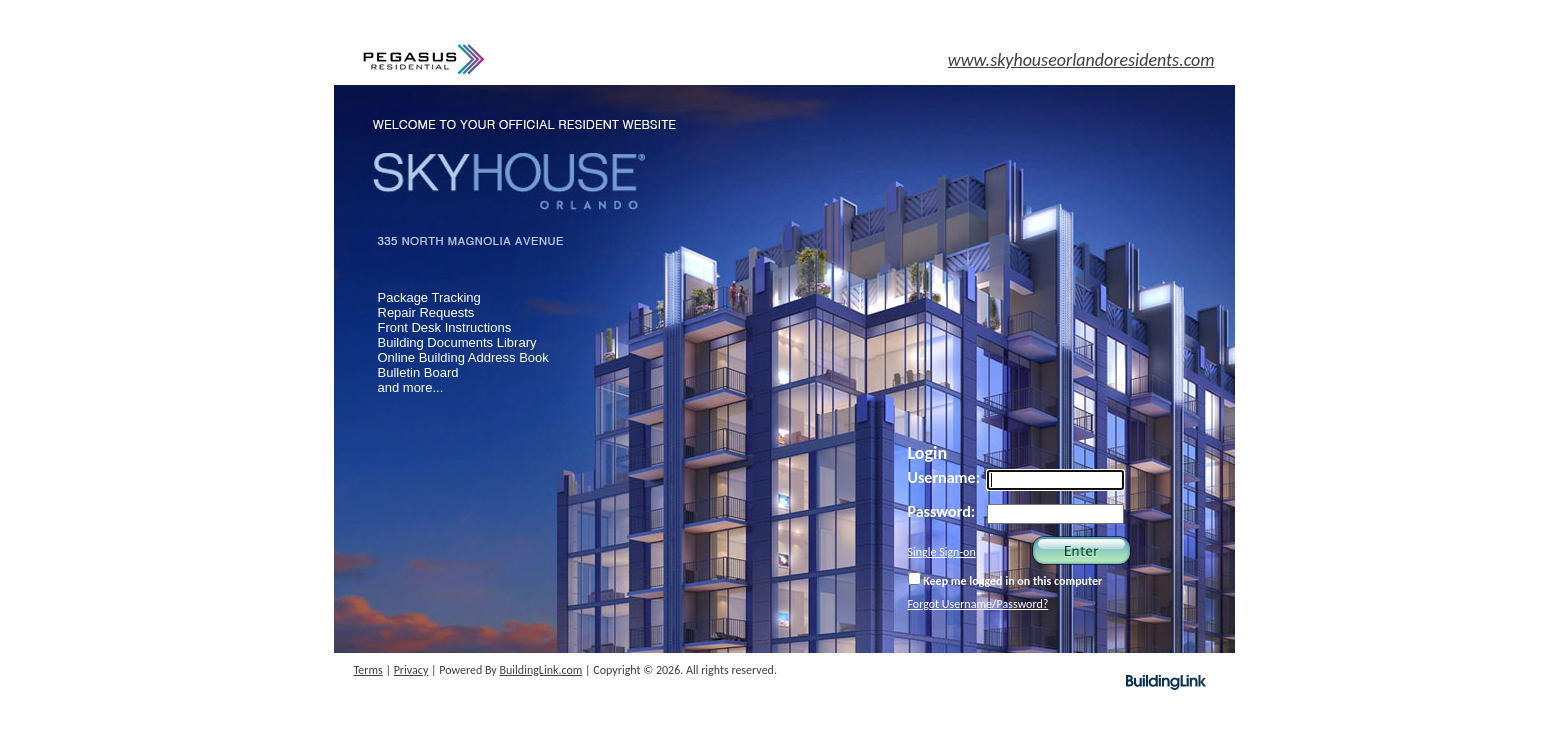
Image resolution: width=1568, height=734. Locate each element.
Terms (368, 670)
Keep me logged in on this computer (1005, 580)
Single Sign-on (942, 552)
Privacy (411, 670)
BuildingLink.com (541, 670)
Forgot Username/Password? (978, 604)
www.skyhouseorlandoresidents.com (1081, 60)
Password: (942, 511)
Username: (944, 477)
